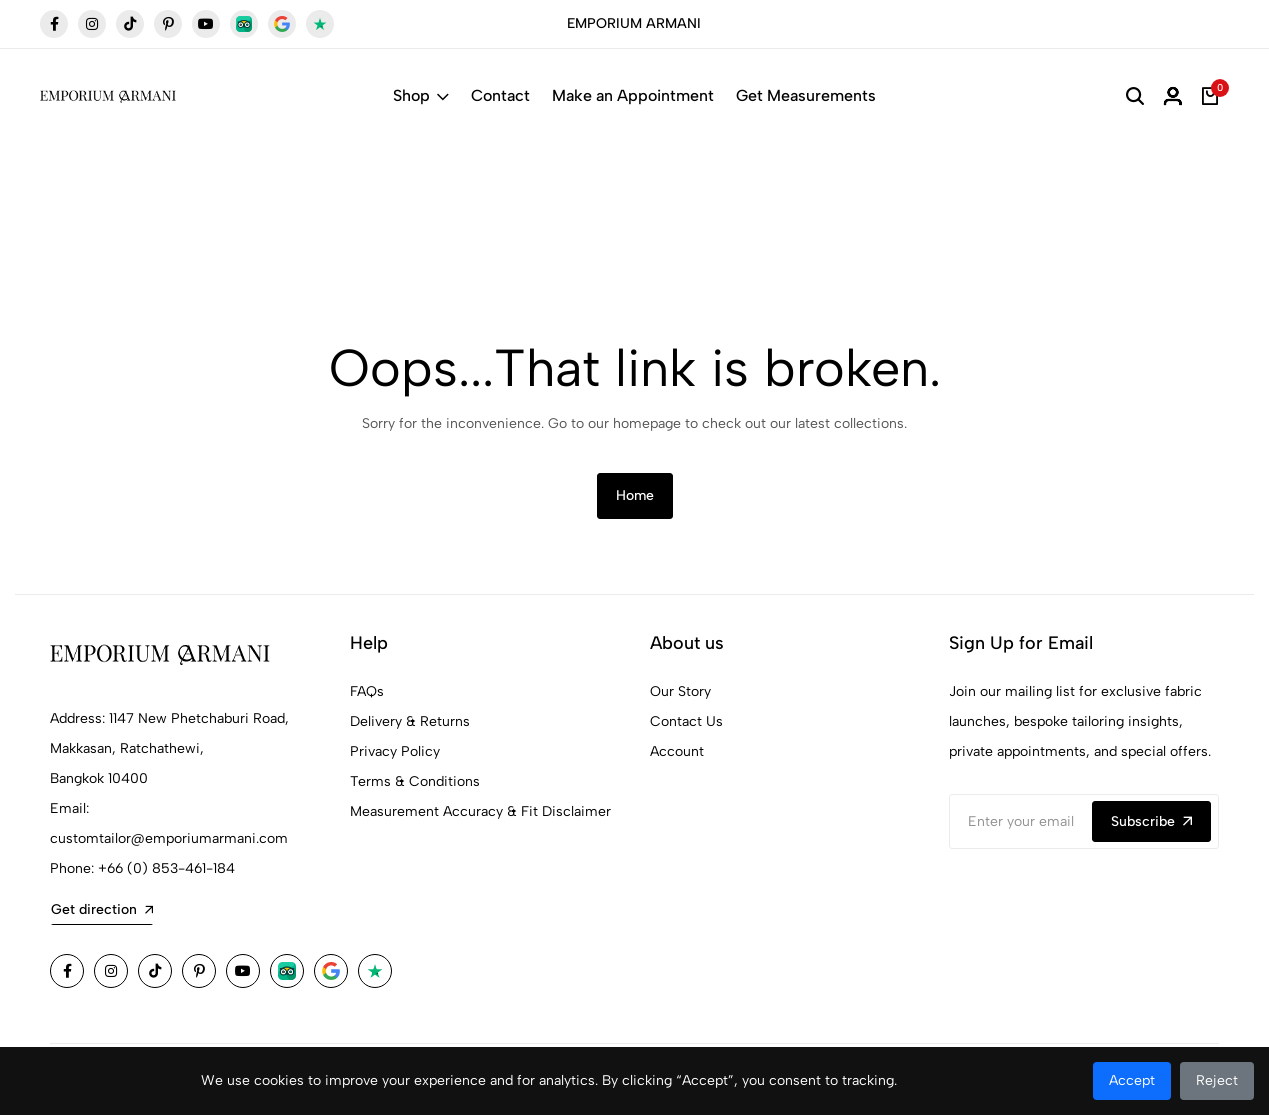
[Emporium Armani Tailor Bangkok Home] (108, 96)
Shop (421, 95)
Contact (500, 95)
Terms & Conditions (415, 781)
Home (635, 495)
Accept (1132, 1080)
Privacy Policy (395, 751)
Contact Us (686, 721)
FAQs (367, 691)
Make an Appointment (633, 95)
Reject (1217, 1080)
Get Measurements (806, 95)
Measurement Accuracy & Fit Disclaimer (480, 811)
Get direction (102, 909)
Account (677, 751)
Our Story (680, 691)
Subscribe (1151, 821)
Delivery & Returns (410, 721)
